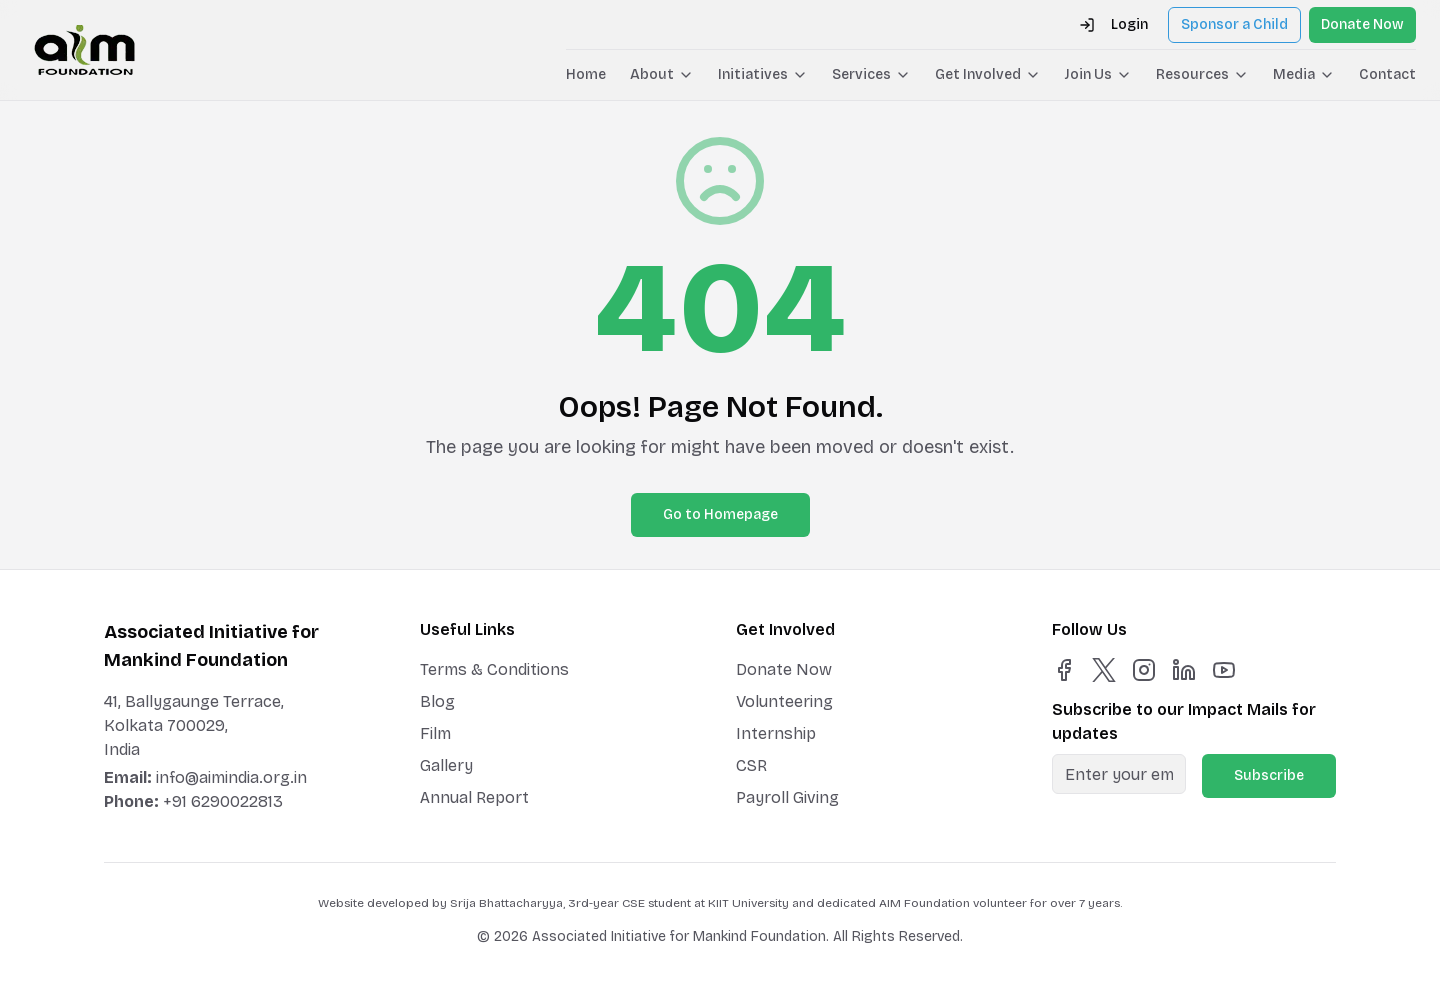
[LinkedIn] (1184, 670)
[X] (1104, 670)
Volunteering (784, 701)
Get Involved (988, 74)
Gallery (446, 765)
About (662, 74)
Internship (776, 733)
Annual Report (474, 797)
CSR (751, 765)
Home (586, 74)
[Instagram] (1144, 670)
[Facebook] (1064, 670)
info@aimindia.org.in (231, 777)
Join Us (1098, 74)
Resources (1202, 74)
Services (871, 74)
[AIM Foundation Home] (84, 50)
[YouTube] (1224, 670)
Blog (437, 701)
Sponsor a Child (1234, 24)
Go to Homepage (720, 514)
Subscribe (1269, 775)
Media (1304, 74)
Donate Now (1362, 24)
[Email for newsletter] (1119, 774)
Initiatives (763, 74)
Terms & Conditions (494, 669)
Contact (1387, 74)
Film (435, 733)
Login (1113, 24)
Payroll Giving (787, 797)
